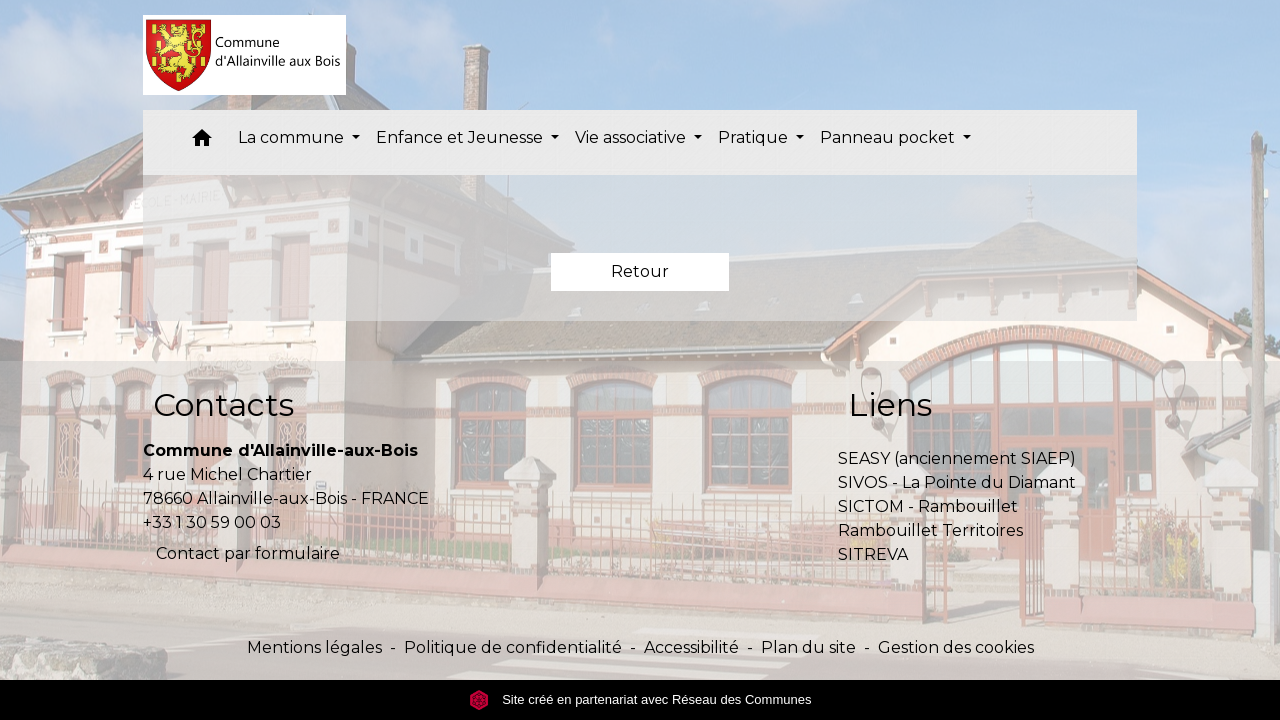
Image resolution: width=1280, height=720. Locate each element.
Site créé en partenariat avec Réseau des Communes (640, 699)
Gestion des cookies (956, 647)
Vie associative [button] (632, 137)
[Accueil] (244, 55)
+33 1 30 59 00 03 (212, 522)
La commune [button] (293, 137)
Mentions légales (314, 647)
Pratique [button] (755, 137)
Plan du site (808, 647)
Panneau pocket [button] (889, 137)
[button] (202, 142)
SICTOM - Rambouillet (928, 506)
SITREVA (873, 554)
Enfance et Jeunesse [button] (461, 137)
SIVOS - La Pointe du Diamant (957, 482)
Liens (890, 404)
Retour (640, 271)
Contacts (223, 404)
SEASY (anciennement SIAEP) (957, 458)
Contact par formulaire (248, 553)
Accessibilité (691, 647)
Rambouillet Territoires (930, 530)
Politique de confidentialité (513, 647)
